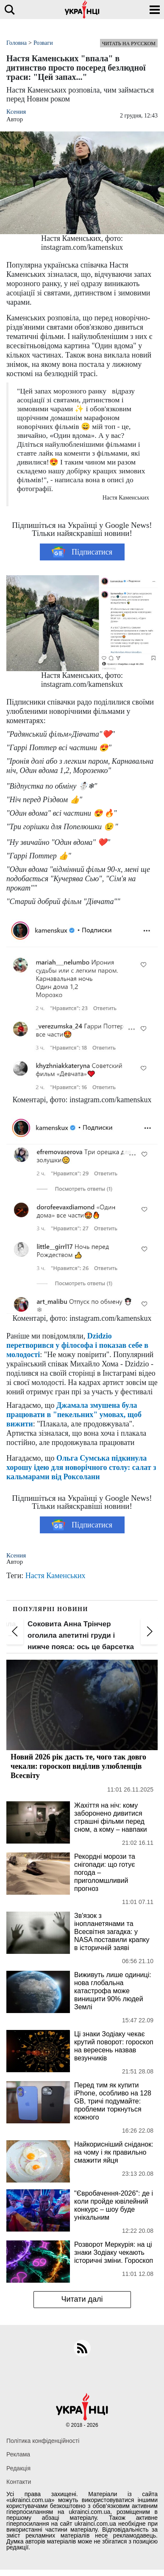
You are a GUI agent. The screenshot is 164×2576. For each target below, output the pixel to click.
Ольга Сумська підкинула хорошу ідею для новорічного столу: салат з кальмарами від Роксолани (81, 1467)
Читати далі (82, 2299)
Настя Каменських (55, 1575)
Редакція (18, 2468)
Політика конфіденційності (42, 2440)
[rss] (82, 2348)
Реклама (18, 2454)
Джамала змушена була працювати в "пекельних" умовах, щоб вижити (74, 1414)
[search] (9, 9)
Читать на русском (129, 43)
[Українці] (82, 9)
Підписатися (82, 552)
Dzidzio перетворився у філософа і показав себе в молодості (77, 1345)
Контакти (18, 2481)
